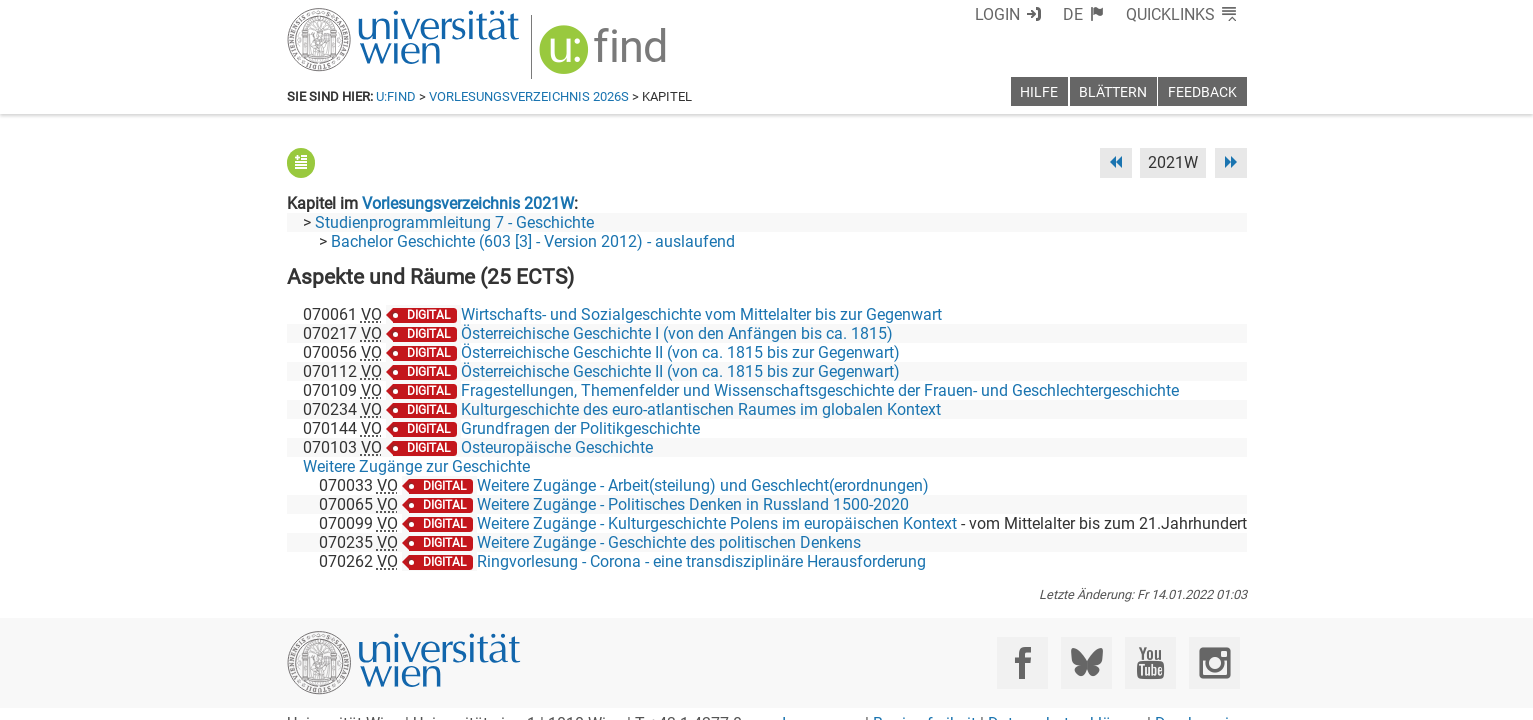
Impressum (821, 697)
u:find (396, 96)
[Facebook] (1022, 636)
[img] (605, 56)
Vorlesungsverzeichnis (511, 96)
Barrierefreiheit (924, 697)
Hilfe (1039, 92)
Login (997, 14)
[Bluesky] (1086, 636)
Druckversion (1201, 697)
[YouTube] (1150, 636)
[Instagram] (1214, 636)
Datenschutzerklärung (1065, 697)
